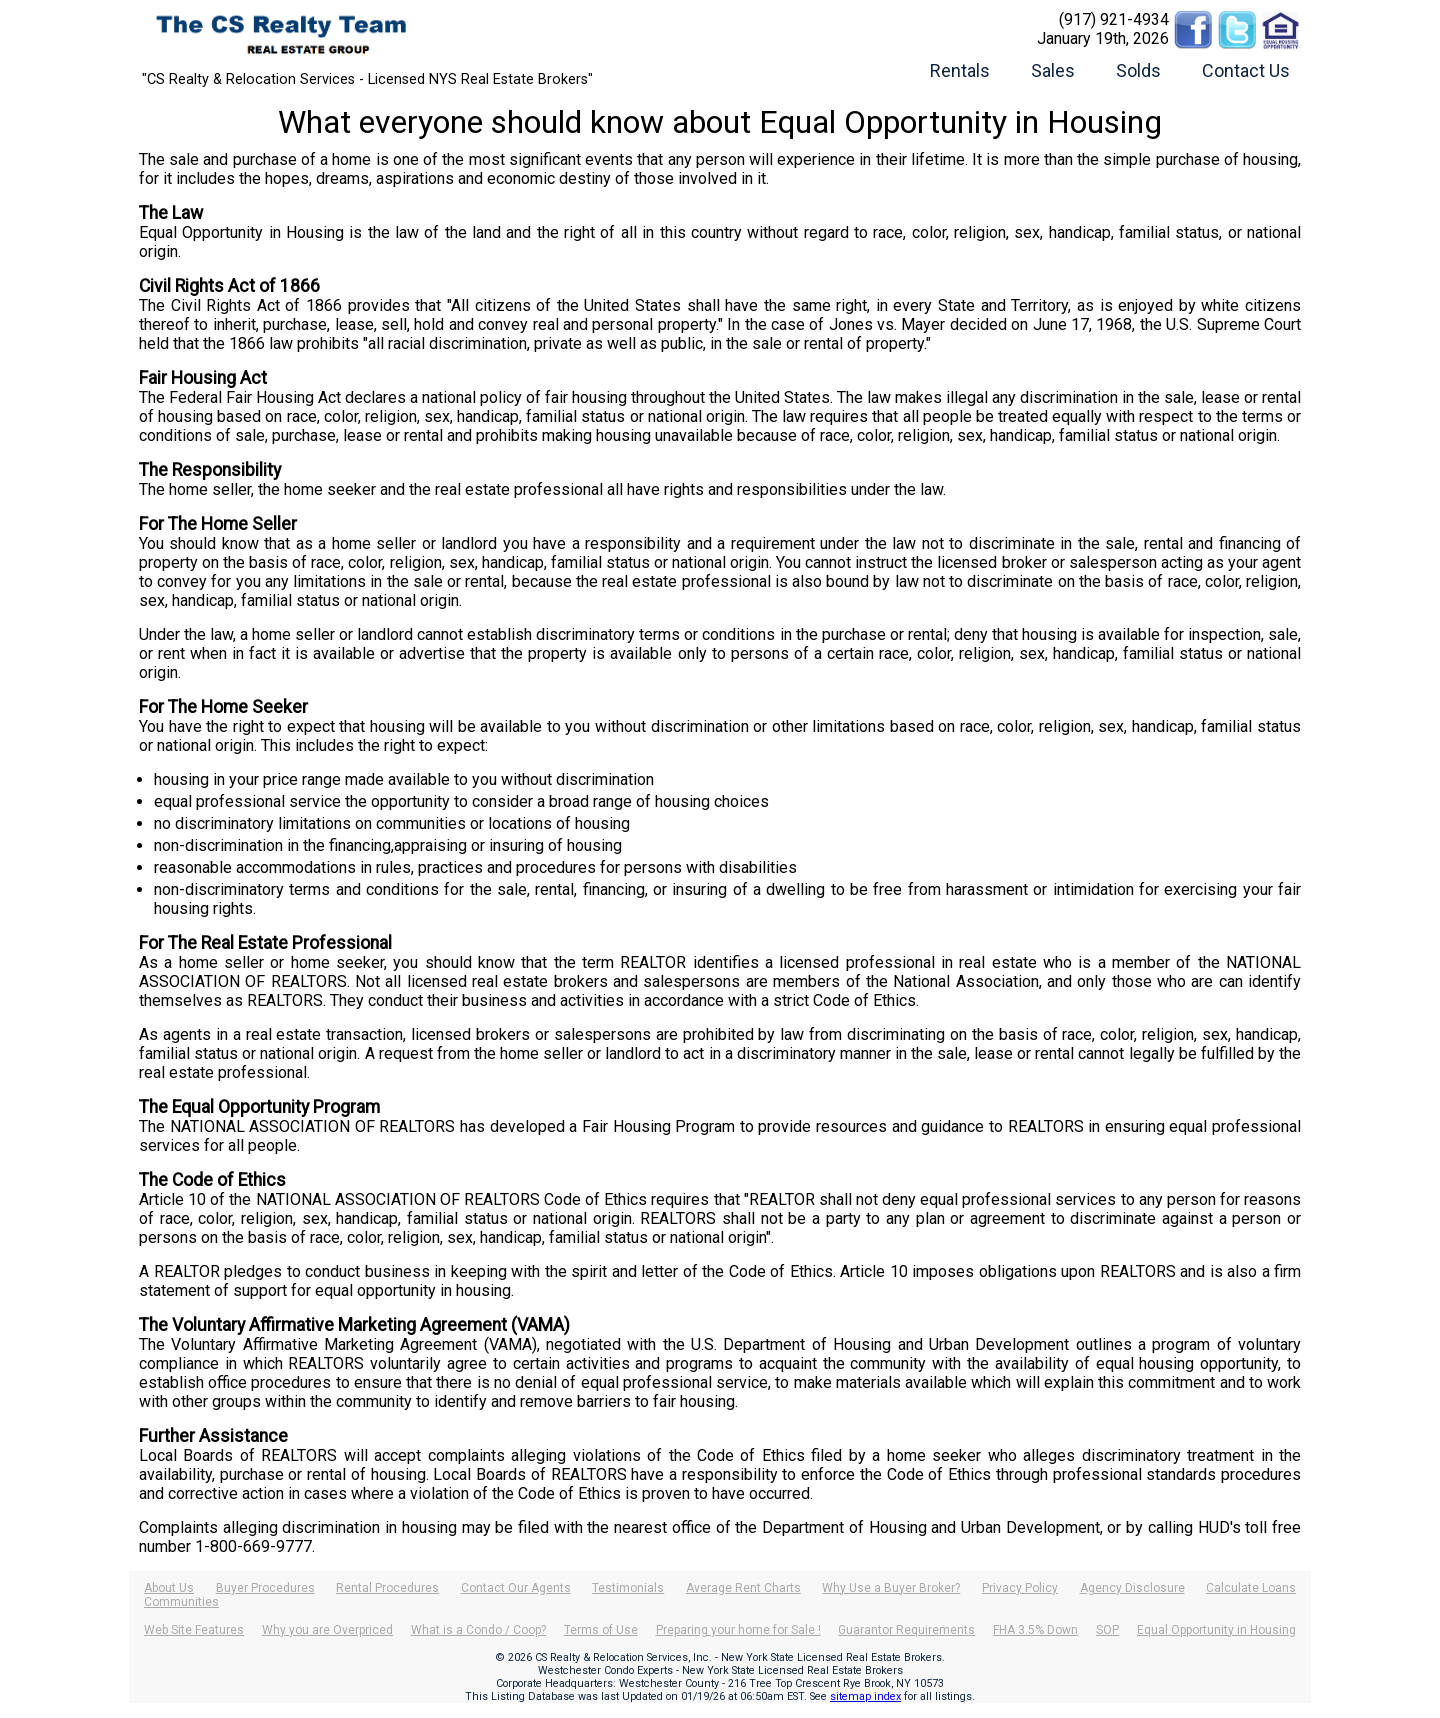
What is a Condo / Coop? (478, 1630)
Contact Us (1246, 70)
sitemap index (865, 1696)
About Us (169, 1588)
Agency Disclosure (1132, 1588)
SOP (1107, 1630)
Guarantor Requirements (906, 1630)
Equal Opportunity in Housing (1216, 1630)
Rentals (960, 70)
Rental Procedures (387, 1588)
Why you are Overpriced (327, 1630)
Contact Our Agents (516, 1588)
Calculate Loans (1251, 1588)
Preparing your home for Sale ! (738, 1630)
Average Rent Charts (743, 1588)
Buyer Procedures (265, 1588)
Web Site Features (194, 1630)
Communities (181, 1602)
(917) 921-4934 (1114, 19)
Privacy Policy (1020, 1588)
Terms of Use (601, 1630)
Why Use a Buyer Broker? (891, 1588)
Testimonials (628, 1588)
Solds (1138, 70)
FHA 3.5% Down (1035, 1630)
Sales (1053, 70)
